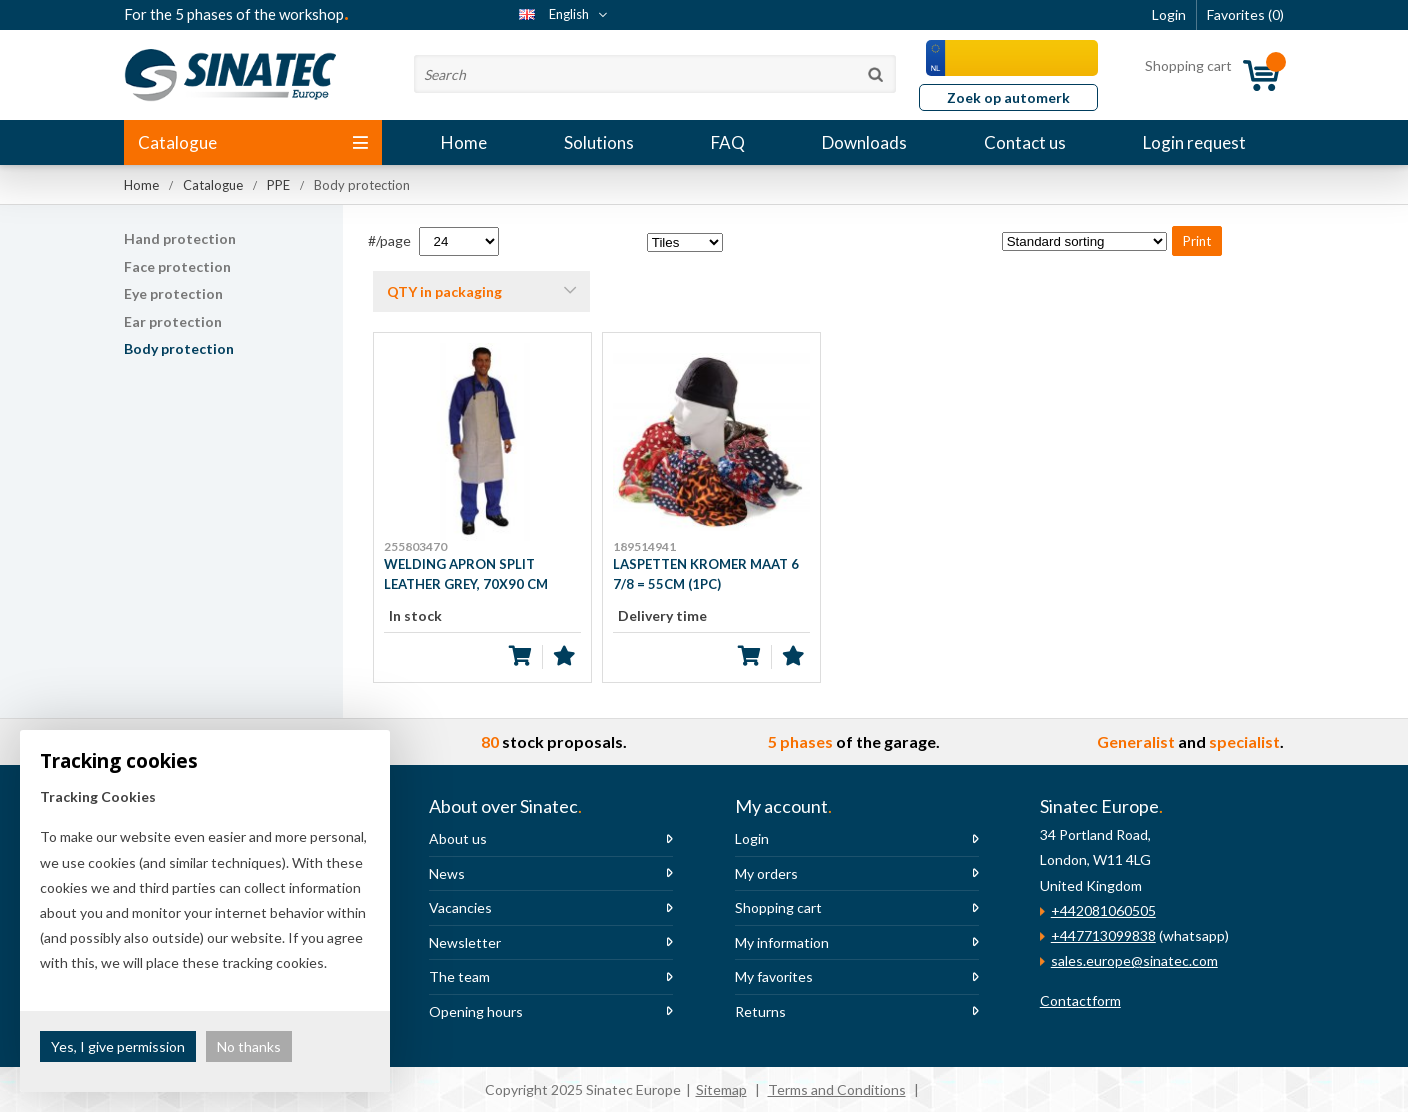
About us (458, 838)
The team (459, 976)
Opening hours (476, 1011)
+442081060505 (1103, 910)
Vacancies (460, 907)
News (447, 873)
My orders (766, 873)
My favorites (774, 976)
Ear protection (173, 321)
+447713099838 (1103, 935)
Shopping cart (778, 907)
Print (1197, 241)
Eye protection (173, 293)
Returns (760, 1011)
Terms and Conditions (837, 1089)
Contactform (1080, 1000)
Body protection (179, 348)
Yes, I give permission (118, 1046)
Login (752, 838)
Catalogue (253, 142)
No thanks (249, 1046)
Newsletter (465, 942)
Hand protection (180, 238)
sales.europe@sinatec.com (1134, 960)
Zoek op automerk (1008, 97)
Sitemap (721, 1089)
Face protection (177, 266)
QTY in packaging (444, 291)
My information (782, 942)
